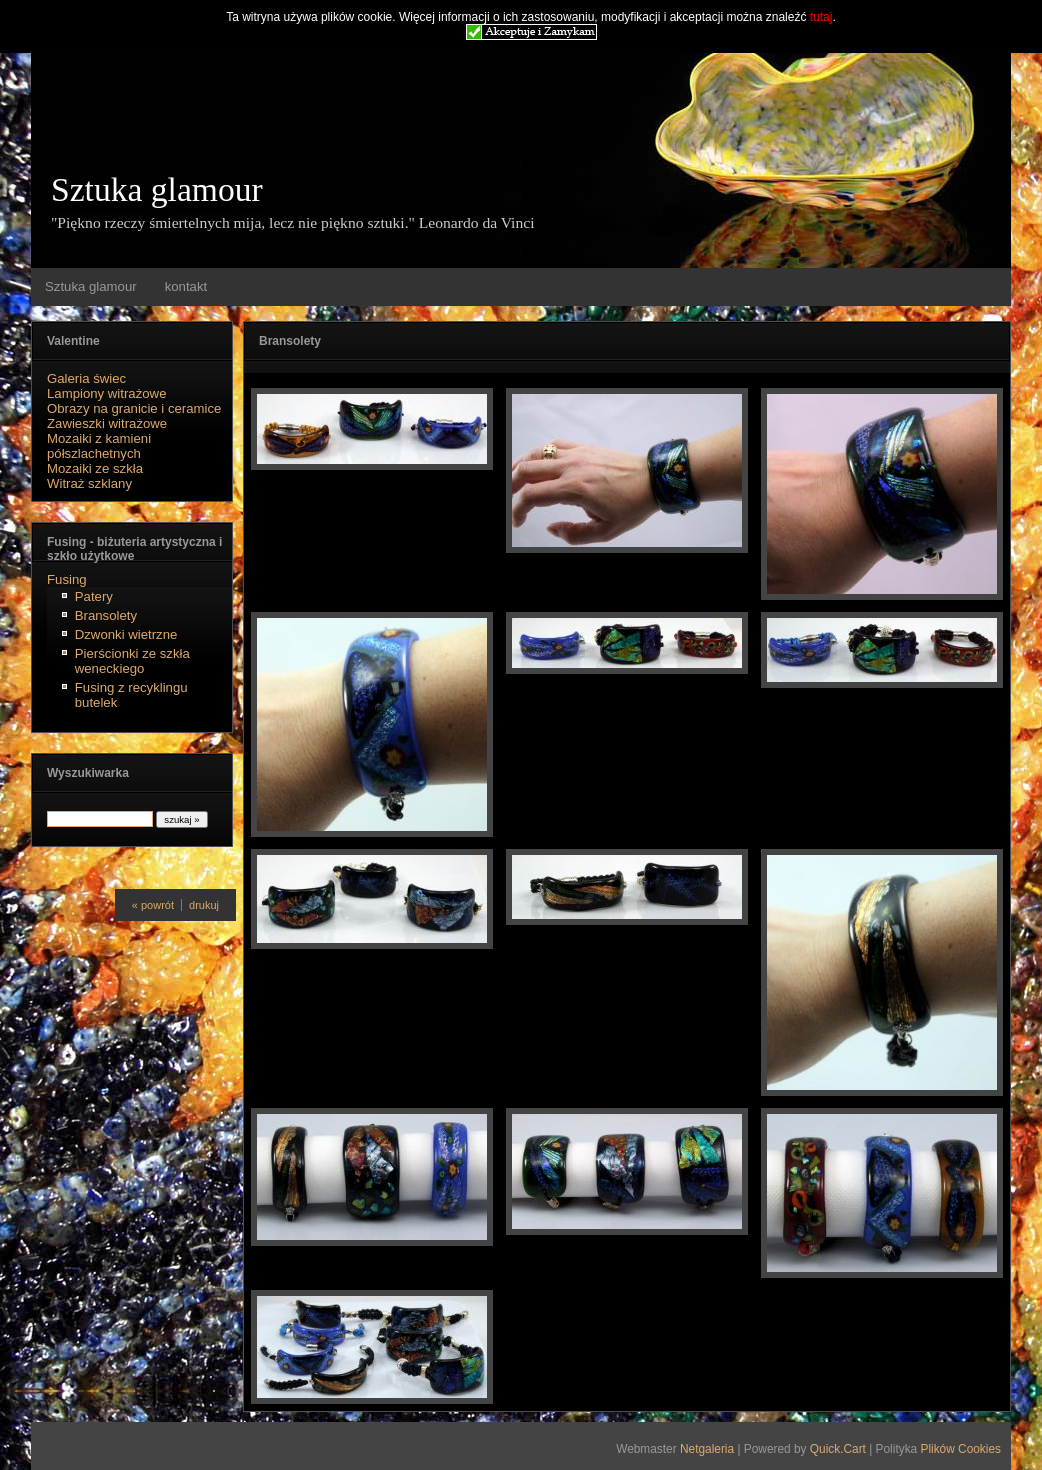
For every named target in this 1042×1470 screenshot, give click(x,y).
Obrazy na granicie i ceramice (134, 408)
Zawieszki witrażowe (107, 423)
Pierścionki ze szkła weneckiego (132, 661)
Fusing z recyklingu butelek (131, 695)
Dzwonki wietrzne (126, 634)
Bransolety (106, 615)
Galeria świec (86, 378)
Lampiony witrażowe (106, 393)
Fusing (67, 579)
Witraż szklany (89, 483)
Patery (94, 596)
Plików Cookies (960, 1449)
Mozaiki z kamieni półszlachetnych (99, 446)
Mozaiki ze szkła (95, 468)
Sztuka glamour (157, 189)
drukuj (204, 905)
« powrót (153, 905)
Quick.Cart (838, 1449)
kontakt (186, 286)
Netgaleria (707, 1449)
